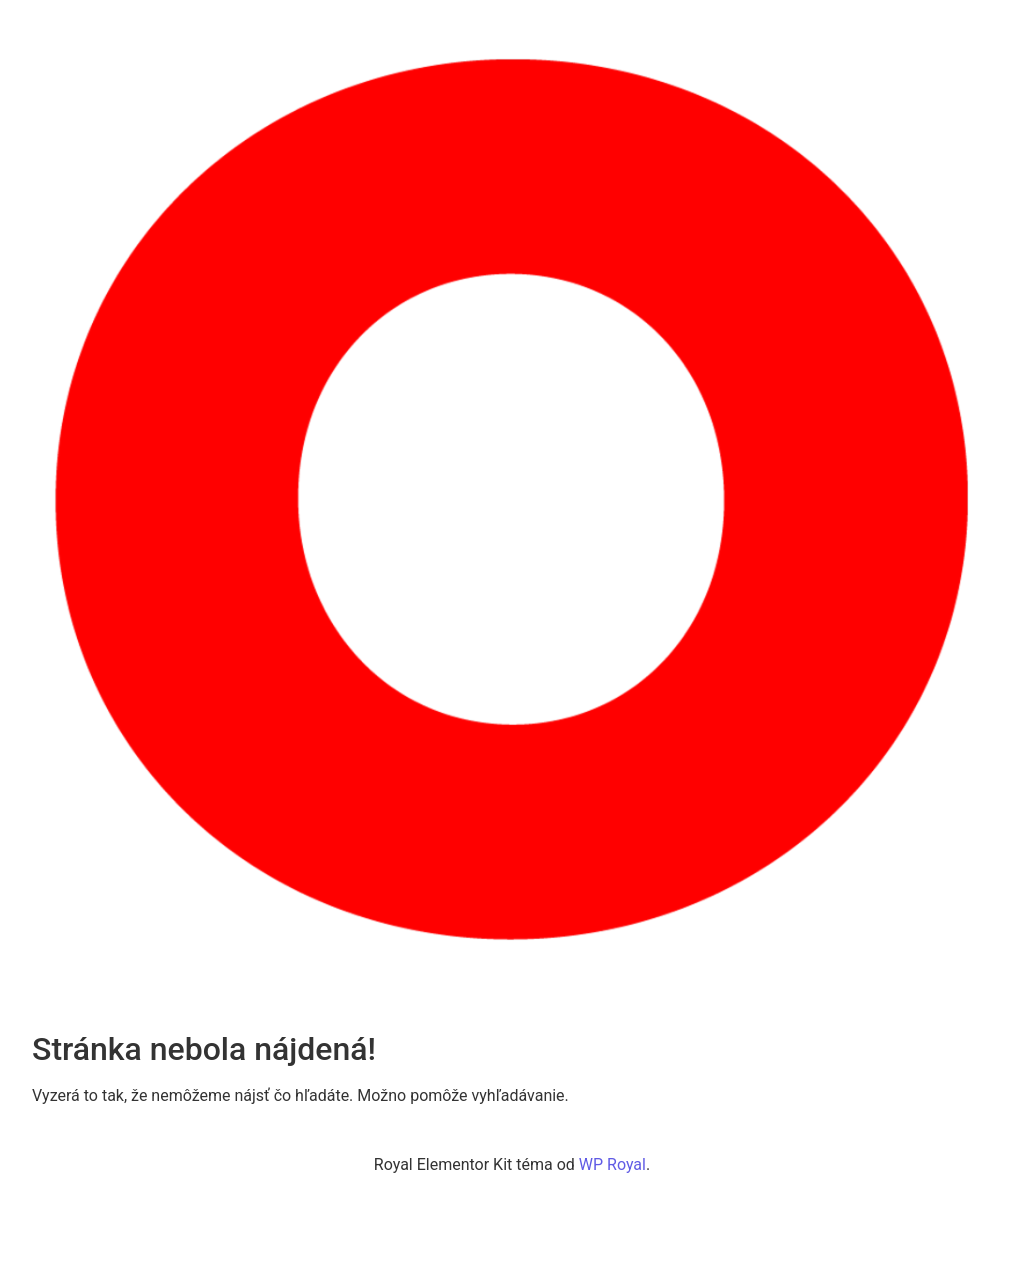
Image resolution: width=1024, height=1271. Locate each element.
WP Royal (612, 1164)
